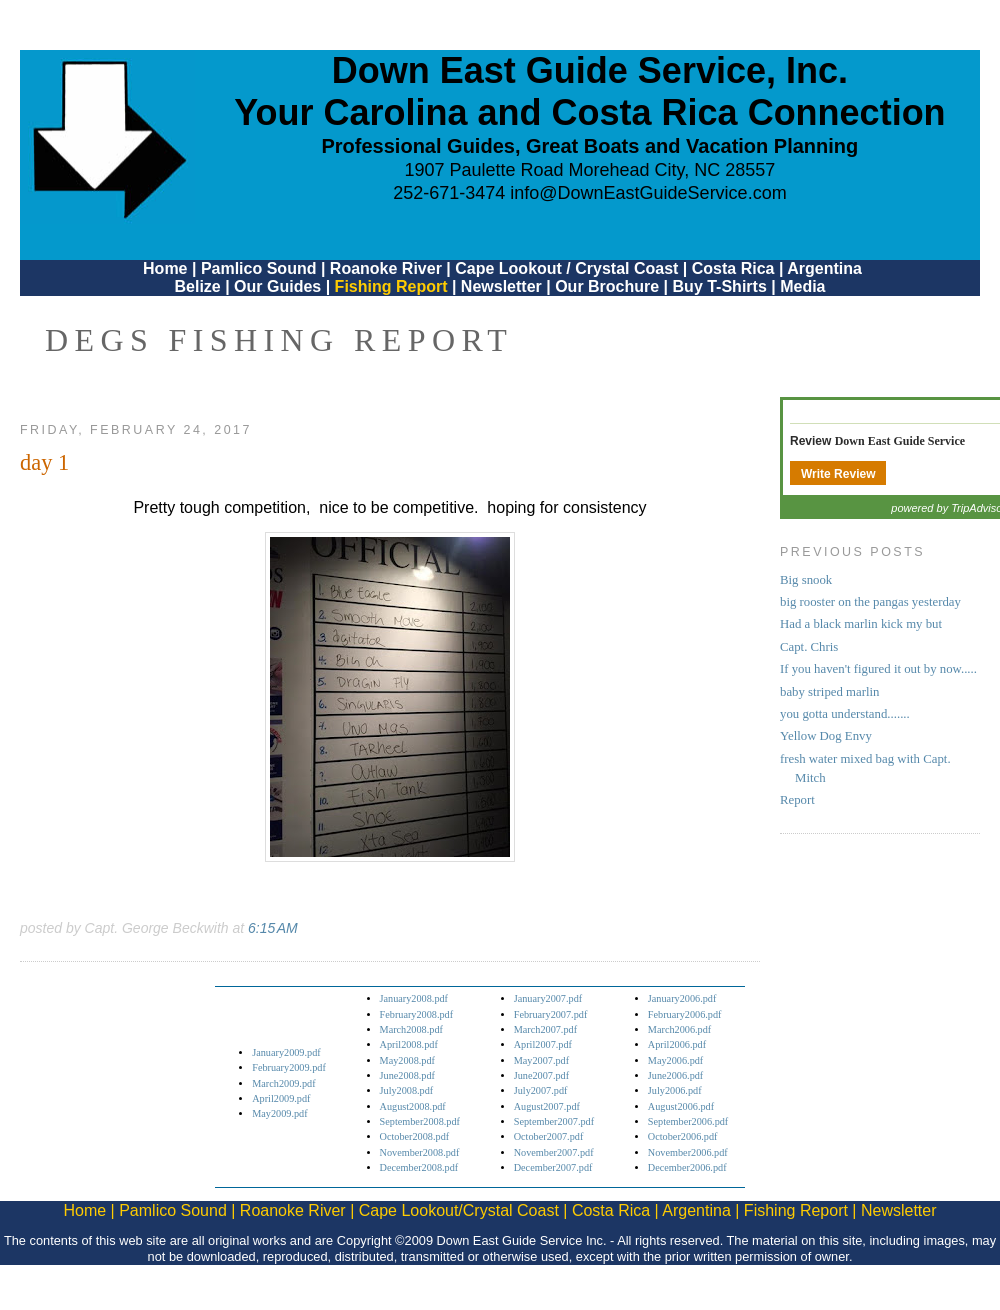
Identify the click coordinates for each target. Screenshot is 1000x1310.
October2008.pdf (415, 1136)
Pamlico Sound (259, 268)
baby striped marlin (830, 692)
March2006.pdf (679, 1029)
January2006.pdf (682, 998)
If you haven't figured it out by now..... (878, 669)
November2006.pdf (688, 1152)
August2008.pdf (413, 1106)
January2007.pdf (548, 998)
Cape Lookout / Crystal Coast (566, 268)
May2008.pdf (407, 1060)
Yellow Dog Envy (826, 736)
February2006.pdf (685, 1014)
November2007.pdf (554, 1152)
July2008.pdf (407, 1090)
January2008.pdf (414, 998)
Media (802, 286)
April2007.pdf (543, 1044)
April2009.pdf (281, 1098)
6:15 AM (273, 928)
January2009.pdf (286, 1052)
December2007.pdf (553, 1167)
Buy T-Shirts (720, 286)
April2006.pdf (677, 1044)
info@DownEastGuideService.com (648, 193)
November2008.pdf (420, 1152)
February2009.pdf (289, 1067)
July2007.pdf (541, 1090)
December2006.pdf (687, 1167)
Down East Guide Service (900, 441)
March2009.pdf (283, 1083)
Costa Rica (733, 268)
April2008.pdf (409, 1044)
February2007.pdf (551, 1014)
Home (165, 268)
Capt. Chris (809, 647)
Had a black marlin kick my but (861, 624)
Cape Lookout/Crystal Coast (459, 1210)
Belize (197, 286)
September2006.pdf (688, 1121)
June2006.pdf (675, 1075)
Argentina (824, 268)
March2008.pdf (411, 1029)
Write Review (838, 474)
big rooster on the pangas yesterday (870, 602)
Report (797, 800)
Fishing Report (393, 286)
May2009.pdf (279, 1113)
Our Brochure (607, 286)
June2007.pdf (541, 1075)
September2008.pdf (420, 1121)
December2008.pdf (419, 1167)
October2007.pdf (549, 1136)
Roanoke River (386, 268)
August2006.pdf (681, 1106)
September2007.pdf (554, 1121)
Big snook (806, 580)
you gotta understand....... (845, 714)
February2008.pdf (417, 1014)
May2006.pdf (675, 1060)
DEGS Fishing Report (279, 340)
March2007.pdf (545, 1029)
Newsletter (501, 286)
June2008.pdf (407, 1075)
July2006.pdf (675, 1090)
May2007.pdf (541, 1060)
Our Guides (277, 286)
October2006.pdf (683, 1136)
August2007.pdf (547, 1106)
